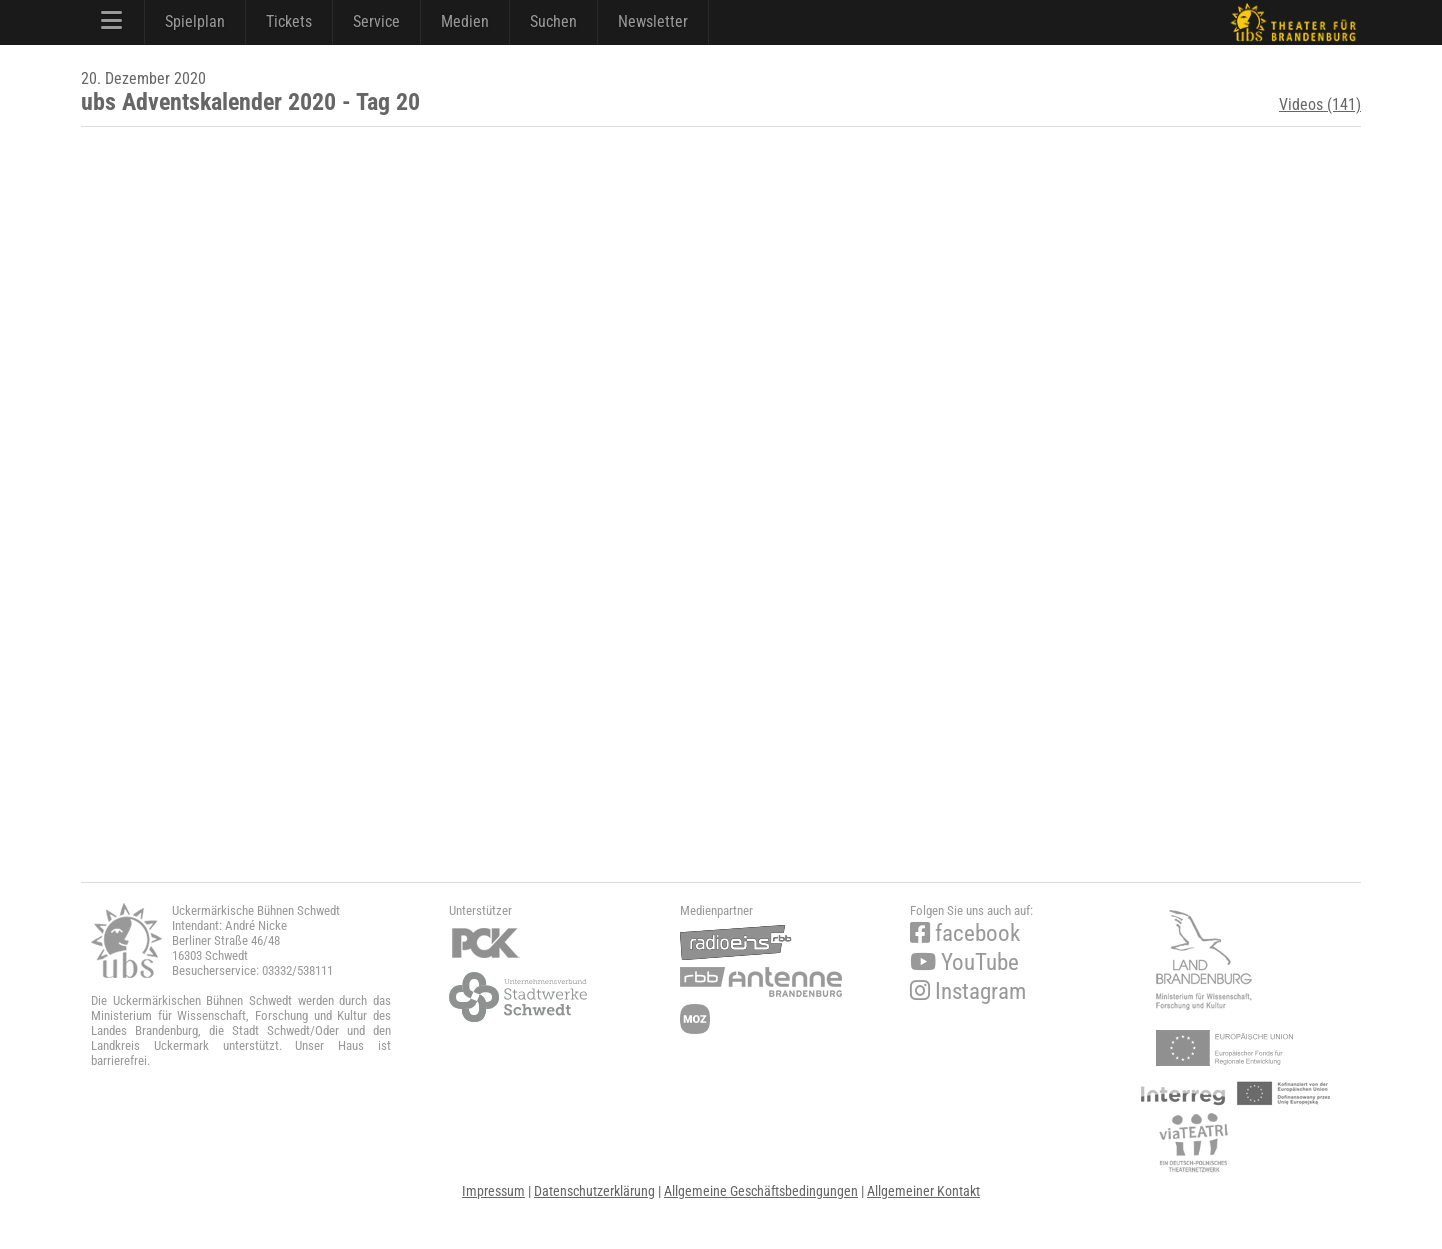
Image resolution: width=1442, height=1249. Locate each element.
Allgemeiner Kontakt (923, 1191)
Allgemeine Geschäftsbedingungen (761, 1191)
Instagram (968, 991)
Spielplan (195, 21)
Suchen (553, 21)
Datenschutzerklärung (594, 1191)
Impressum (493, 1191)
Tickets (289, 21)
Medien (465, 21)
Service (376, 21)
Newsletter (653, 21)
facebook (965, 933)
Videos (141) (1320, 104)
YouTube (964, 962)
